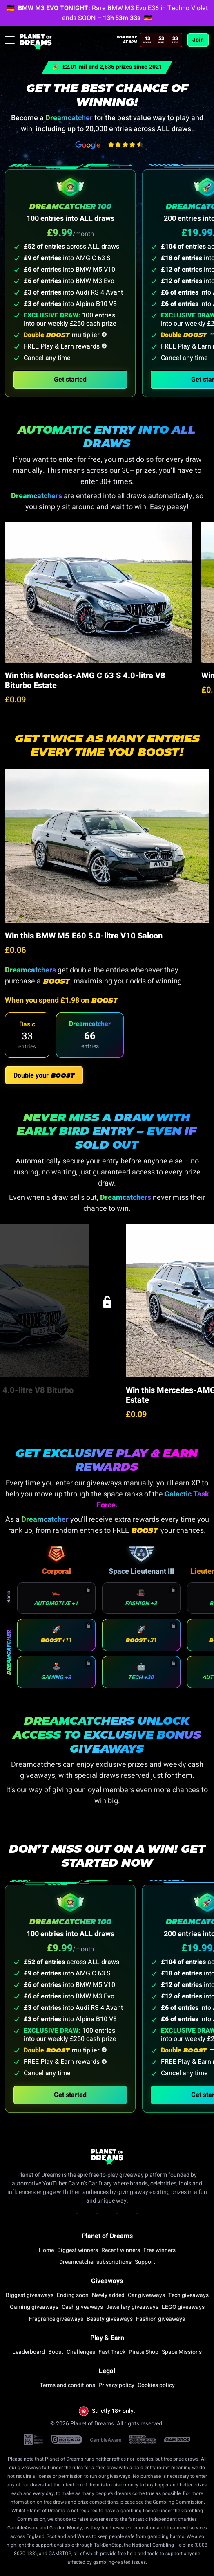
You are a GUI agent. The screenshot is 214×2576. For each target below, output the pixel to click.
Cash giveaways (82, 2307)
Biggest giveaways (30, 2295)
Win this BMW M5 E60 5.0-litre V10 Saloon (84, 936)
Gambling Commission (178, 2502)
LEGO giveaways (183, 2307)
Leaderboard (28, 2352)
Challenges (81, 2352)
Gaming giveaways (34, 2307)
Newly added (108, 2295)
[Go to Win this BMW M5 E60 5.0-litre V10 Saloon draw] (107, 846)
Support (145, 2262)
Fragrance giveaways (56, 2319)
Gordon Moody (65, 2527)
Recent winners (120, 2250)
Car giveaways (146, 2295)
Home (46, 2250)
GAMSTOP (60, 2553)
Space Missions (182, 2352)
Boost (55, 2352)
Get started (70, 380)
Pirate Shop (143, 2352)
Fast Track (111, 2352)
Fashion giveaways (160, 2319)
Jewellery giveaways (132, 2307)
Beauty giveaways (110, 2319)
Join (198, 40)
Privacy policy (116, 2385)
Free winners (159, 2250)
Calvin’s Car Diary (90, 2183)
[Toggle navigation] (9, 40)
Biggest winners (77, 2250)
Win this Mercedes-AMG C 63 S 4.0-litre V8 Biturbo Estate (85, 681)
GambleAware (22, 2527)
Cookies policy (156, 2385)
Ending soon (73, 2295)
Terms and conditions (67, 2385)
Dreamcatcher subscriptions (95, 2262)
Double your (43, 1075)
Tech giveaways (188, 2295)
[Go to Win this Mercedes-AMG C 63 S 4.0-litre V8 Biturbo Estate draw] (98, 592)
